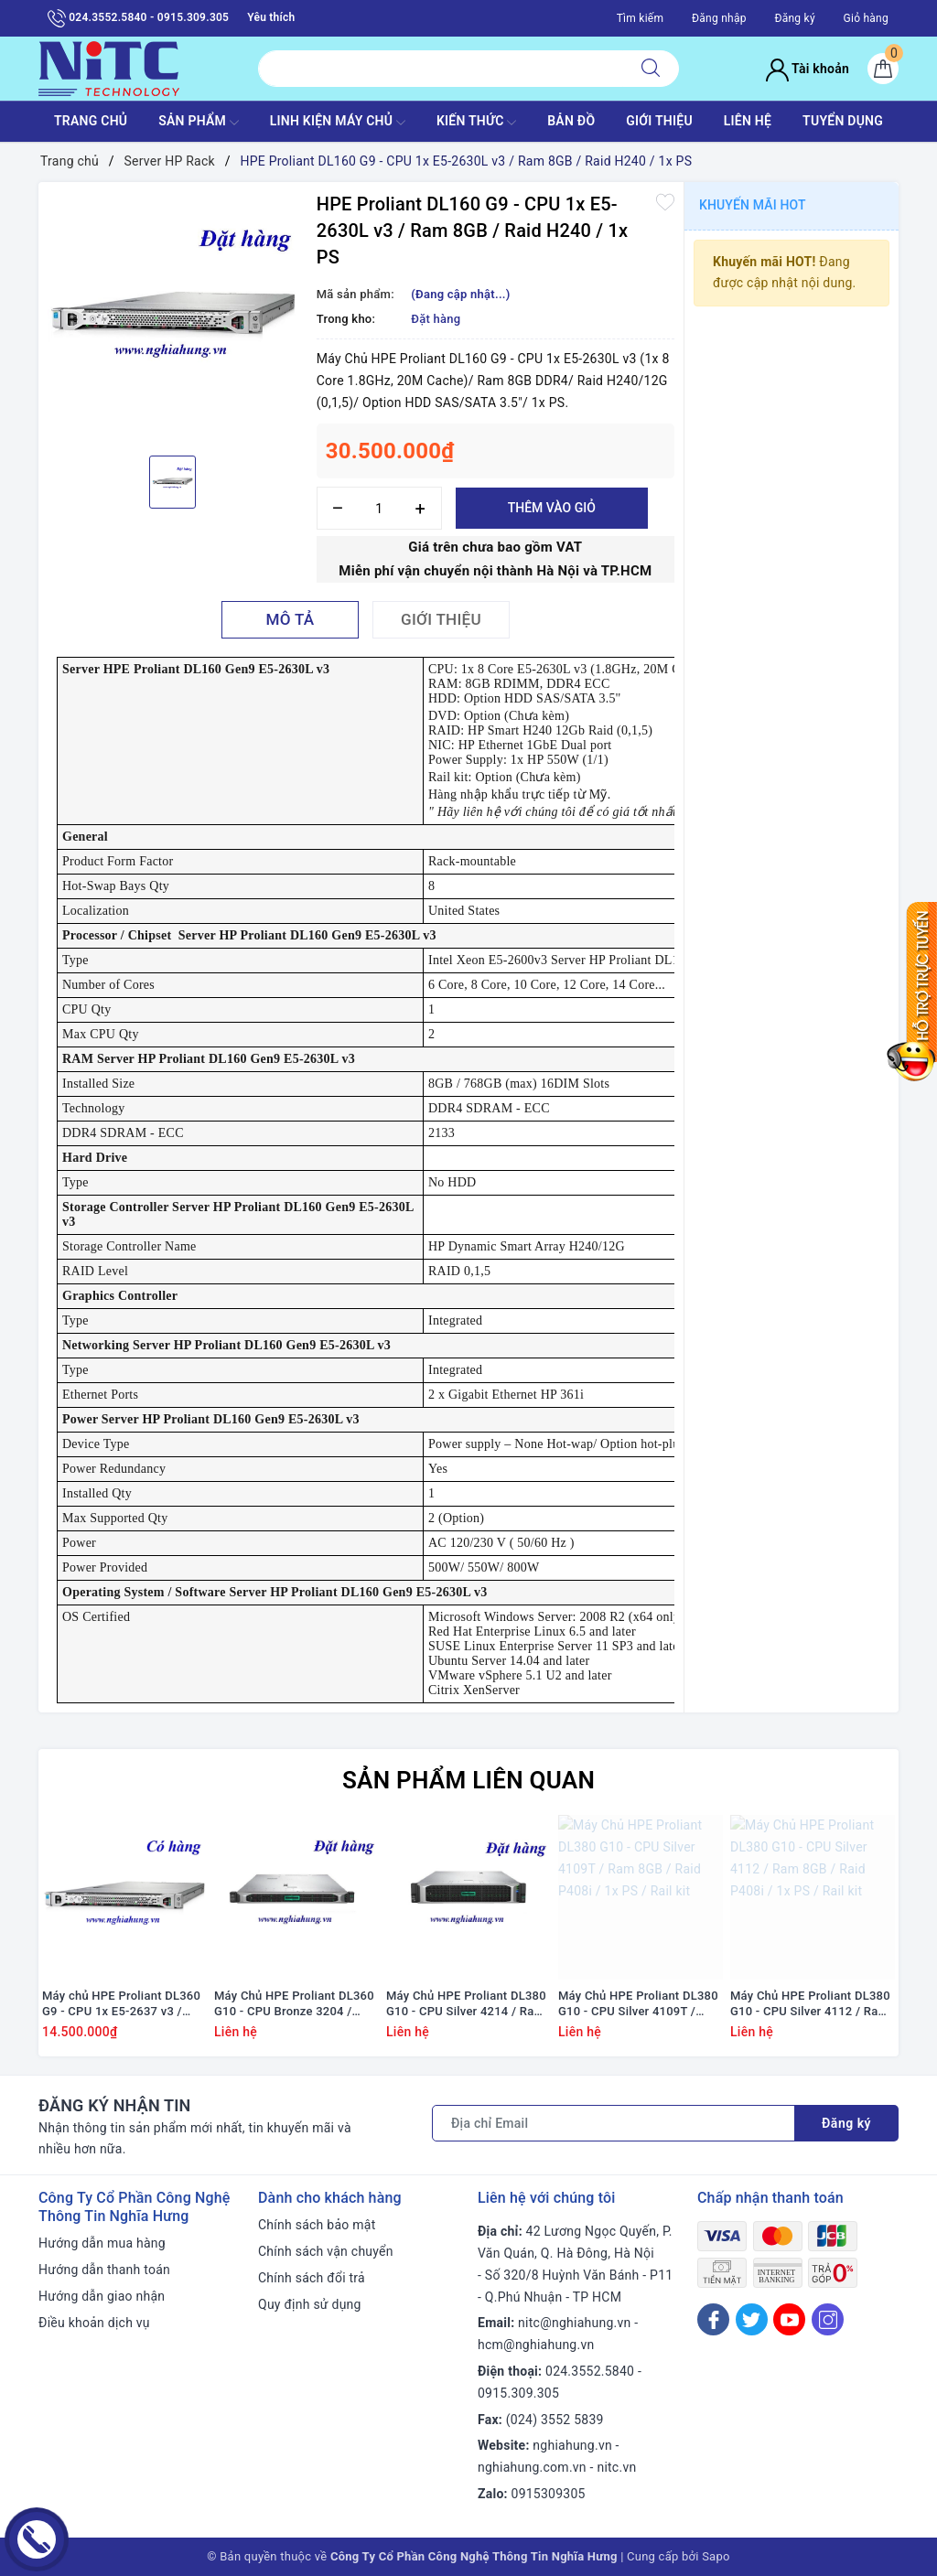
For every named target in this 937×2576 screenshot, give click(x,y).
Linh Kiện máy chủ (337, 122)
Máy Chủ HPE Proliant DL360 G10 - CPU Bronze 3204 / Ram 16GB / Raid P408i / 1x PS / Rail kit (294, 2004)
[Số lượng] (379, 508)
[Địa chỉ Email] (613, 2123)
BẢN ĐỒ (571, 120)
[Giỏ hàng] (883, 68)
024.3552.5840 (589, 2371)
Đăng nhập (719, 18)
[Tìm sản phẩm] (440, 68)
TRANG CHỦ (90, 120)
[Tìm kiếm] (650, 68)
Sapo (716, 2556)
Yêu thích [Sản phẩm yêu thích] (271, 17)
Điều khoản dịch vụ (94, 2322)
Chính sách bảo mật (316, 2224)
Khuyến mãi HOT (752, 205)
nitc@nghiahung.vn (574, 2322)
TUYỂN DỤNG (842, 120)
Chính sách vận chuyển (325, 2251)
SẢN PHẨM (198, 122)
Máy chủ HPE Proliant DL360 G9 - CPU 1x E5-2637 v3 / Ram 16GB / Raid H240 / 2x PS (121, 2004)
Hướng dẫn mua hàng (102, 2243)
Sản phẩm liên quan (468, 1780)
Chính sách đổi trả (311, 2277)
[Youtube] (789, 2319)
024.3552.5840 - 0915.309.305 (138, 18)
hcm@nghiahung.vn (536, 2344)
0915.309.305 (518, 2393)
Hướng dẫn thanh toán (104, 2269)
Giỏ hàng (866, 18)
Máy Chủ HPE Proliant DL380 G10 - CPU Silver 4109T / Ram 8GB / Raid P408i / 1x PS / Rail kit (638, 2004)
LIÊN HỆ (747, 120)
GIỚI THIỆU (659, 120)
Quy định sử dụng (309, 2304)
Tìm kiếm (640, 18)
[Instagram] (828, 2319)
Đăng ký (794, 18)
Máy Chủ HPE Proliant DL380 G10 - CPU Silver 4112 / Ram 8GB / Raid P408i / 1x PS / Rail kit (810, 2004)
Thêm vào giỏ (552, 507)
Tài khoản (807, 68)
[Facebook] (713, 2319)
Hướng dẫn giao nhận (101, 2296)
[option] (173, 316)
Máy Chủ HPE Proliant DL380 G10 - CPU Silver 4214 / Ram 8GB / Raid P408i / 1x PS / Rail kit (466, 2004)
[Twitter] (752, 2319)
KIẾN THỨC (476, 122)
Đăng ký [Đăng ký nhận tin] (846, 2123)
